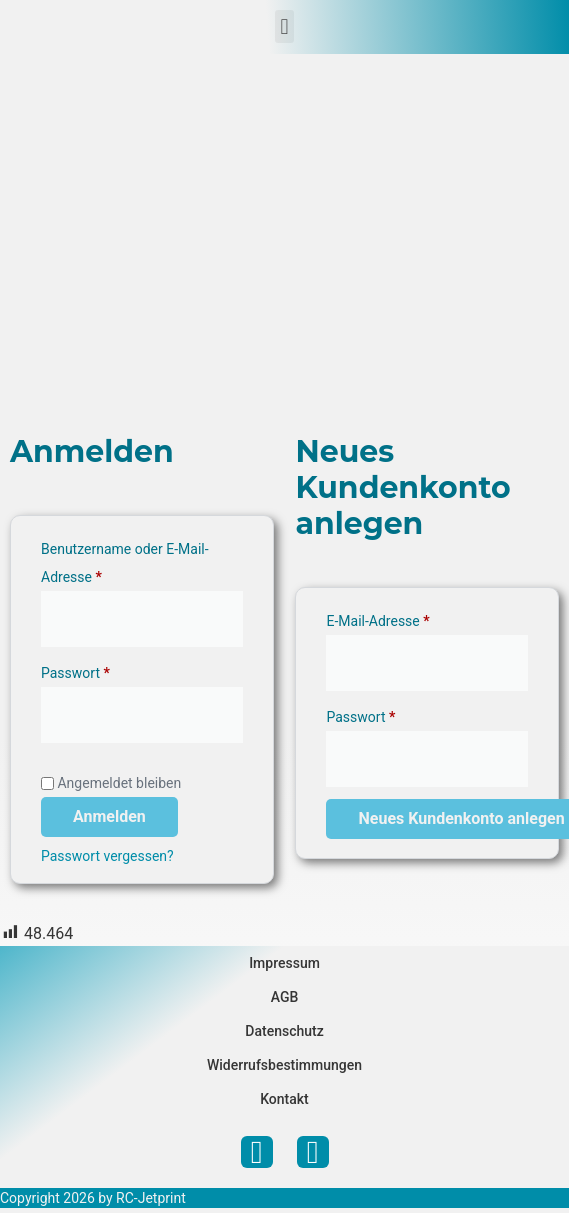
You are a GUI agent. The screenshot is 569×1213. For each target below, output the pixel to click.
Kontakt (284, 1099)
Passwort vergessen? (107, 856)
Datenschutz (284, 1031)
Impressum (284, 963)
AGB (285, 997)
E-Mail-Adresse (413, 618)
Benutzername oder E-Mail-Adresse (125, 560)
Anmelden (109, 816)
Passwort (111, 670)
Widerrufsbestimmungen (284, 1065)
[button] (284, 26)
